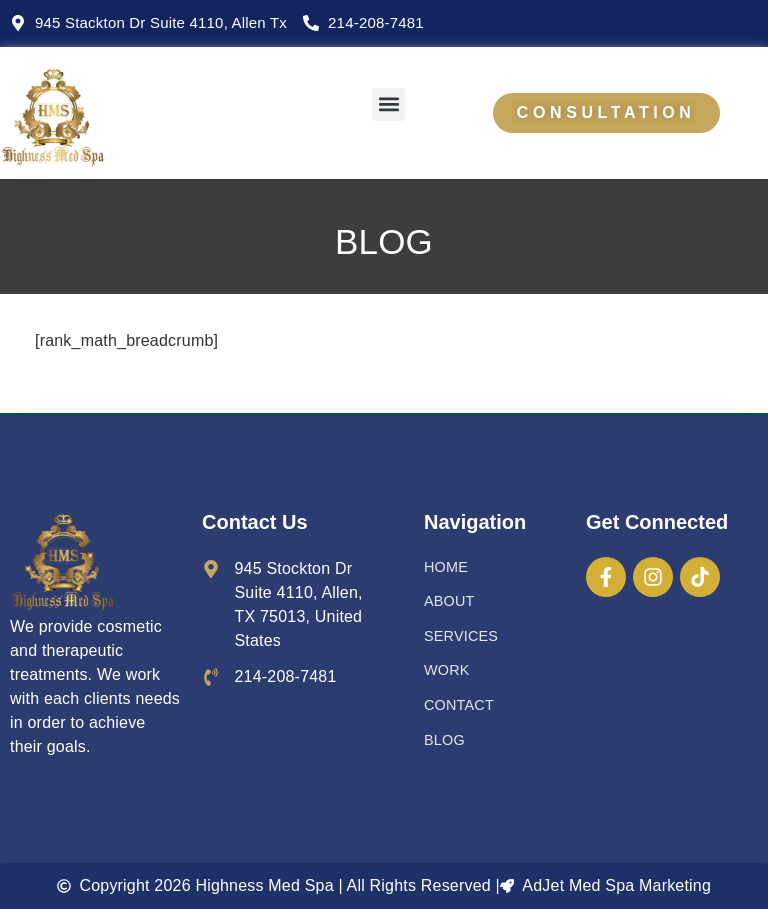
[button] (388, 104)
